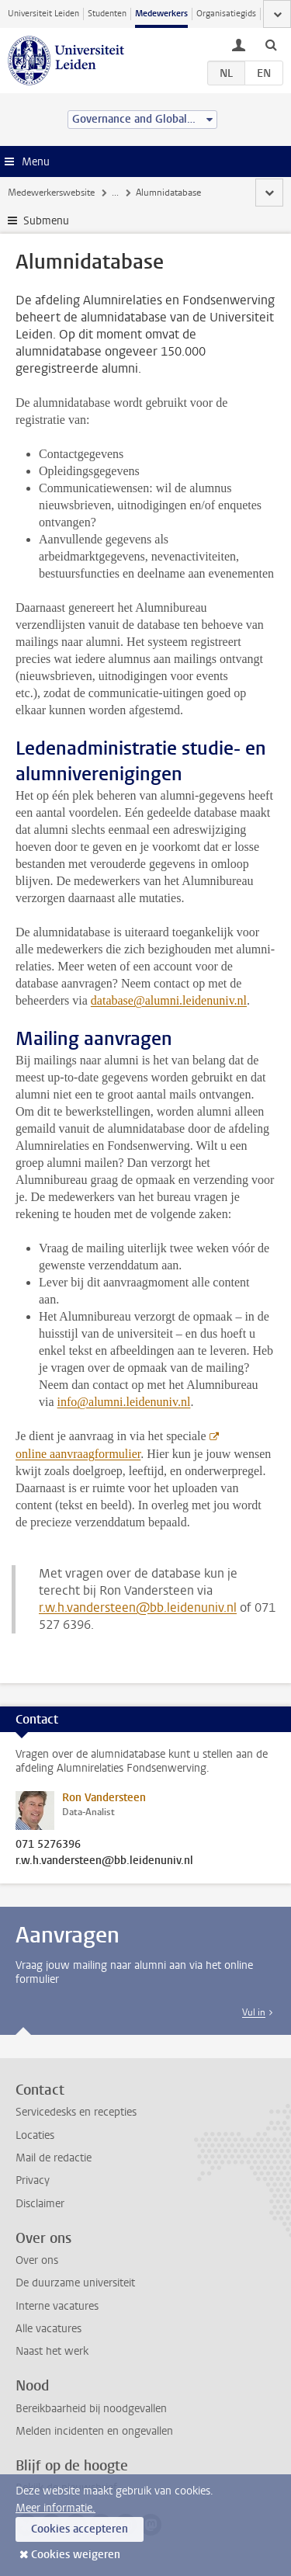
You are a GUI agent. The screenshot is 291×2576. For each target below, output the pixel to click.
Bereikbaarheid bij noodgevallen (91, 2408)
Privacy (33, 2180)
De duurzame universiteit (75, 2283)
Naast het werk (52, 2351)
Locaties (35, 2135)
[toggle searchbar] (270, 44)
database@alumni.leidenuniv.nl (169, 1000)
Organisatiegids (226, 13)
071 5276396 (48, 1845)
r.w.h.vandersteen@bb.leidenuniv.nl (138, 1607)
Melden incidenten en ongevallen (94, 2431)
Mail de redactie (54, 2158)
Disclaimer (40, 2203)
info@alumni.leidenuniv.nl (124, 1401)
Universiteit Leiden (43, 13)
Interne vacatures (57, 2306)
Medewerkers (161, 13)
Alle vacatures (48, 2328)
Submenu (46, 221)
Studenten (107, 13)
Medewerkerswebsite (51, 192)
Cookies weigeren (75, 2554)
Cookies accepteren (79, 2529)
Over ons (37, 2260)
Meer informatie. (55, 2508)
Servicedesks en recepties (76, 2112)
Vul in (253, 2012)
